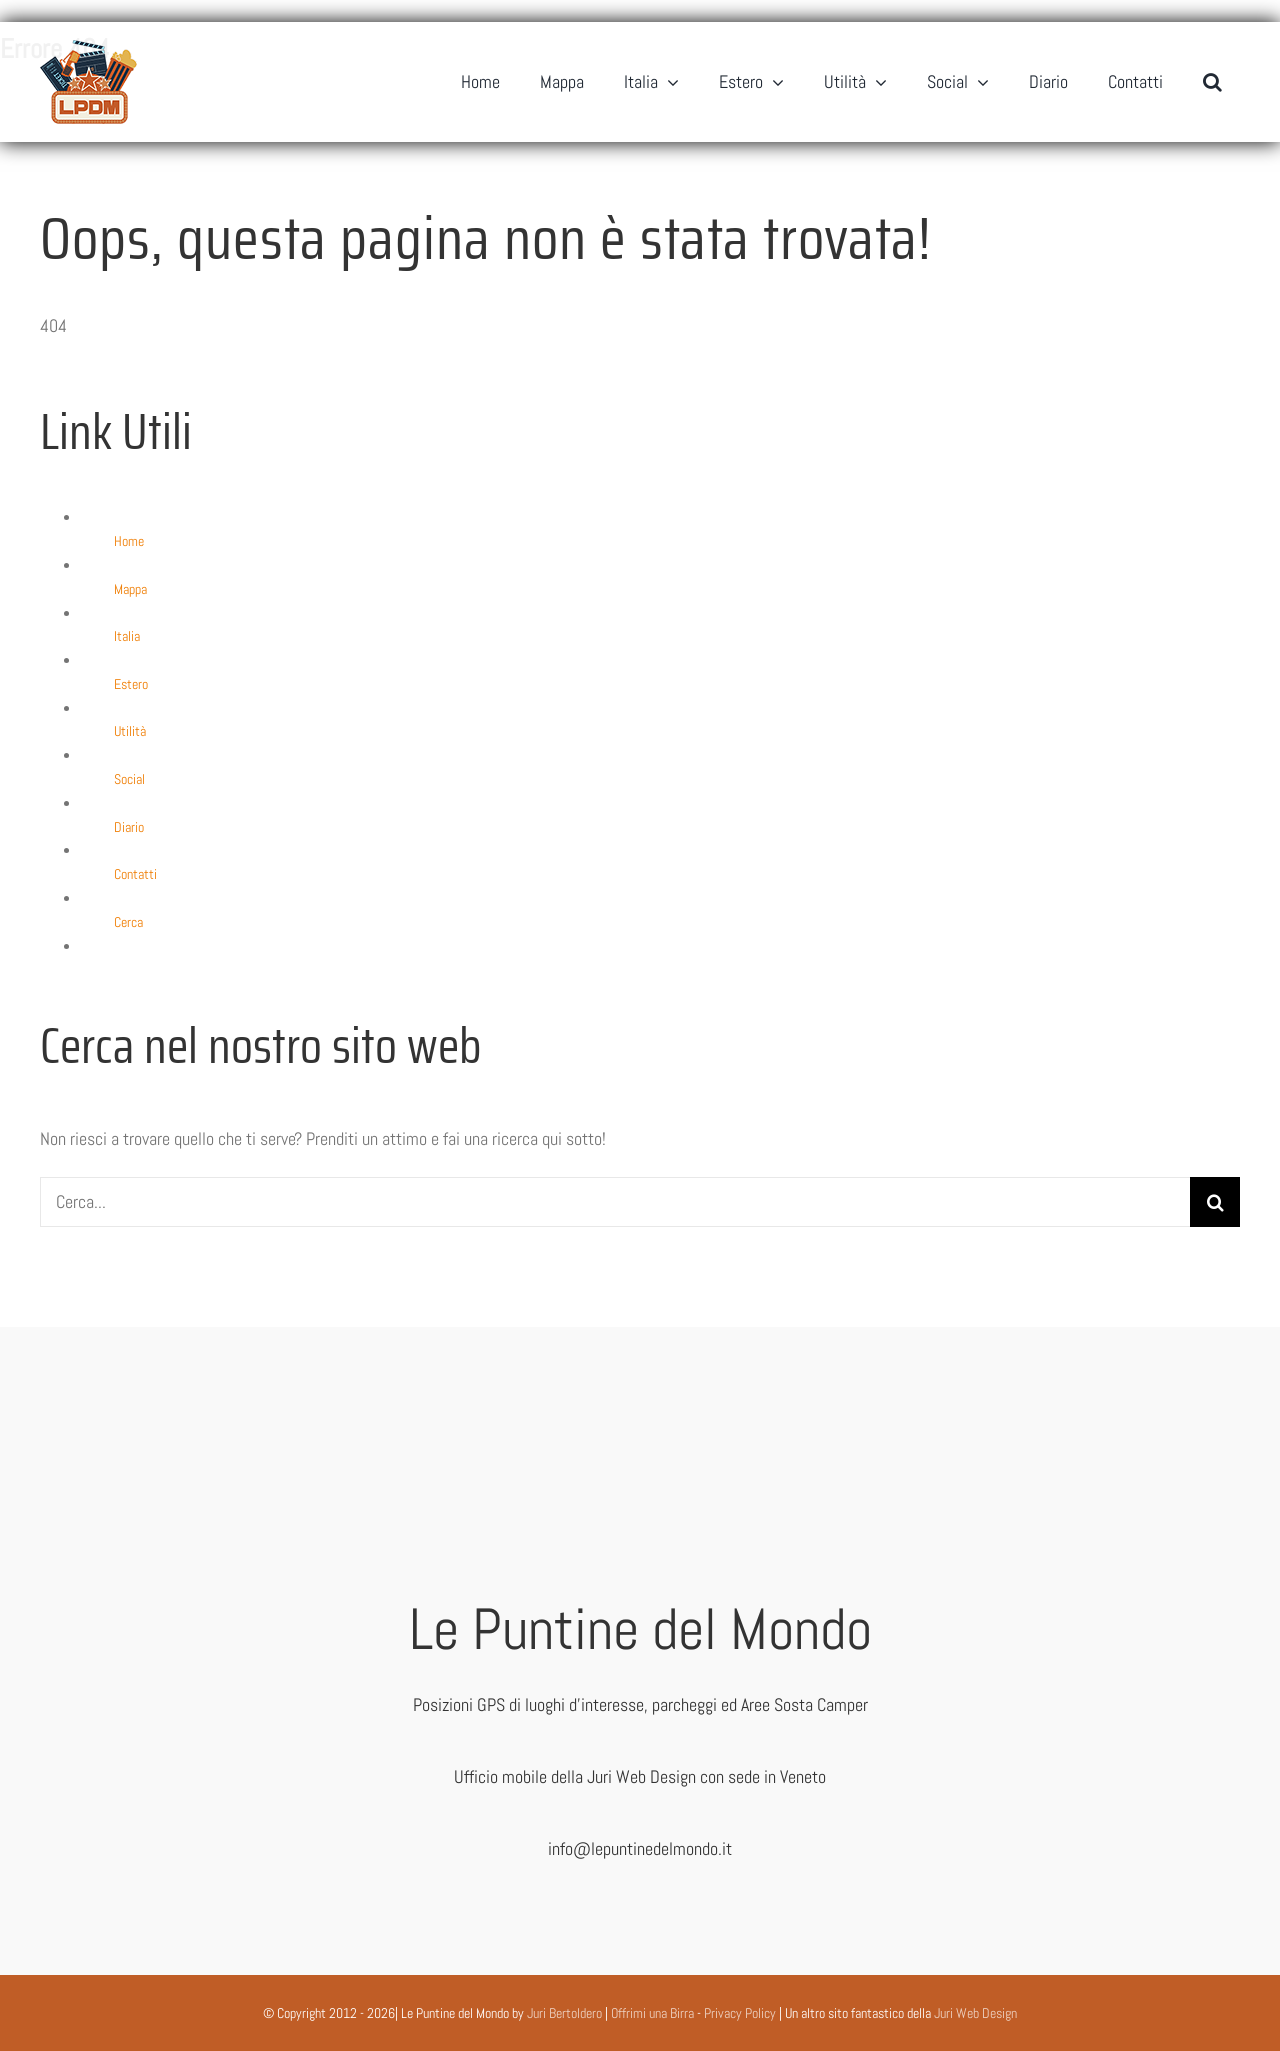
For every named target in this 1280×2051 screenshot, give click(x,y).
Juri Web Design (975, 2013)
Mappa (130, 589)
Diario (129, 827)
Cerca (128, 922)
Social (129, 779)
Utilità (130, 731)
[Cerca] (1215, 1202)
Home (129, 541)
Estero (131, 684)
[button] (1212, 82)
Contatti (135, 874)
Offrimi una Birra (652, 2013)
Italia (127, 636)
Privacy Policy (740, 2013)
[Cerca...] (615, 1202)
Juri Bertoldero (564, 2013)
